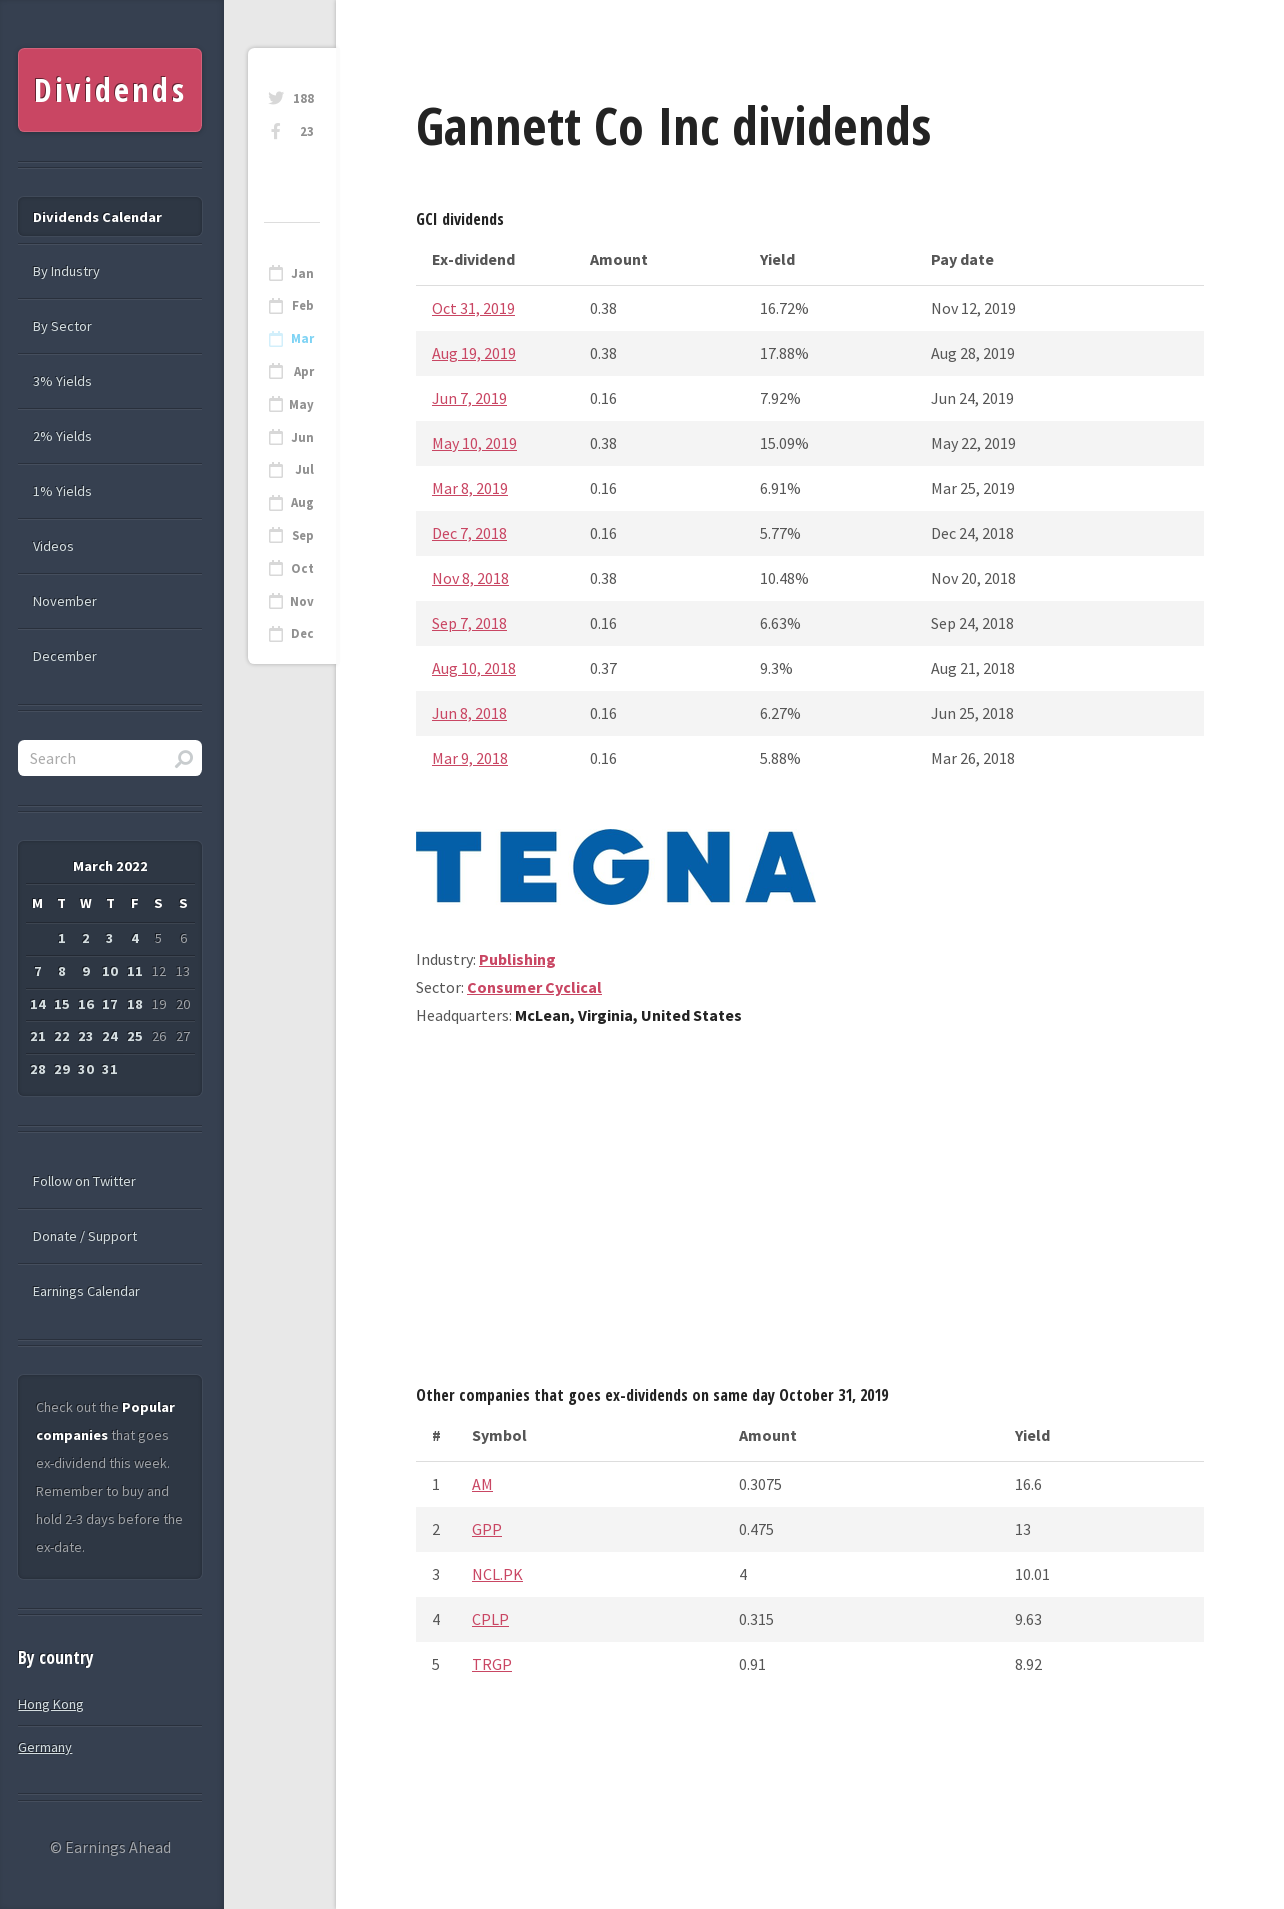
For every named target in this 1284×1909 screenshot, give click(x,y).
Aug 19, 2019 (474, 353)
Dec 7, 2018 (469, 533)
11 (135, 971)
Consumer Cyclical (534, 987)
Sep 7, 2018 (469, 623)
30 (86, 1069)
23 (307, 131)
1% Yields (62, 491)
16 (86, 1004)
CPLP (490, 1619)
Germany (45, 1747)
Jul (304, 469)
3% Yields (62, 381)
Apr (304, 371)
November (65, 601)
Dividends (110, 89)
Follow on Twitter (84, 1181)
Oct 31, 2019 (473, 308)
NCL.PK (497, 1574)
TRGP (492, 1664)
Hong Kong (51, 1704)
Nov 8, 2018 (470, 578)
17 (110, 1004)
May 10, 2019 (474, 443)
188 (303, 98)
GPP (487, 1529)
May (301, 404)
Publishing (517, 959)
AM (482, 1484)
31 (110, 1069)
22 (62, 1036)
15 (62, 1004)
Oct (302, 568)
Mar (302, 338)
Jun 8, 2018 (469, 713)
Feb (303, 305)
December (65, 656)
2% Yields (62, 436)
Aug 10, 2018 (474, 668)
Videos (53, 546)
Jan (302, 273)
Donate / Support (85, 1236)
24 (110, 1036)
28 (38, 1069)
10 (110, 971)
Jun (302, 437)
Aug (302, 502)
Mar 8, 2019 (470, 488)
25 (135, 1036)
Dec (302, 633)
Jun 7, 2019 (469, 398)
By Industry (66, 271)
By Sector (62, 326)
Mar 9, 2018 (470, 758)
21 (38, 1036)
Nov (302, 601)
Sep (303, 535)
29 (62, 1069)
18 (135, 1004)
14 (38, 1004)
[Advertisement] (810, 1213)
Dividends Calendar (97, 217)
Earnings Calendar (86, 1291)
